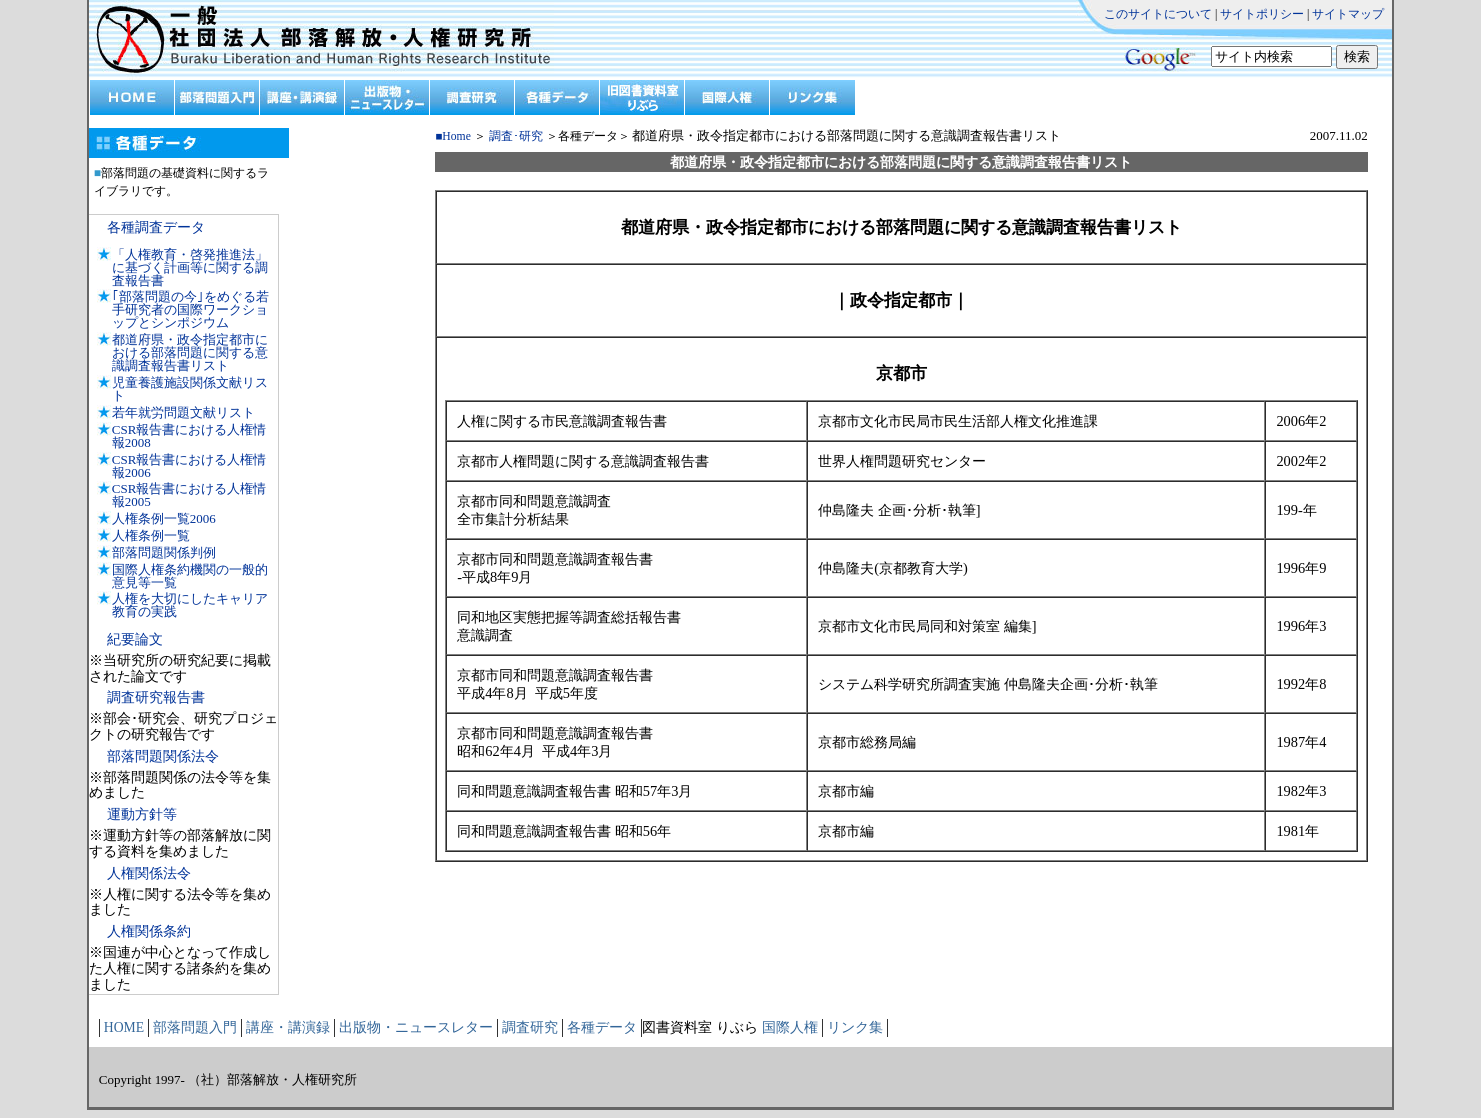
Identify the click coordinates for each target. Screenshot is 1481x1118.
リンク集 (855, 1027)
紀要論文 (135, 639)
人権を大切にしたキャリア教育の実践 (190, 605)
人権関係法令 (149, 873)
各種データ (602, 1027)
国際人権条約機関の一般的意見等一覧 (190, 576)
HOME (124, 1027)
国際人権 (790, 1027)
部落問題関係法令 (163, 756)
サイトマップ (1348, 14)
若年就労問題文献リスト (183, 412)
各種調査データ (156, 227)
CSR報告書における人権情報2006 (189, 466)
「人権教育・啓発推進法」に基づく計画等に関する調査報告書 (190, 267)
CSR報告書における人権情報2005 (189, 495)
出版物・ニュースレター (416, 1027)
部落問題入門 (195, 1027)
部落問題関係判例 (164, 552)
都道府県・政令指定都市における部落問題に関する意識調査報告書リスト (190, 352)
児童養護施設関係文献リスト (190, 389)
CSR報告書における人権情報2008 (189, 436)
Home (456, 136)
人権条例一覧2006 (164, 518)
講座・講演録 (288, 1027)
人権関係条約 (149, 931)
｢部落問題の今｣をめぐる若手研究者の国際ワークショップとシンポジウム (190, 309)
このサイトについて (1158, 14)
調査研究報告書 (156, 697)
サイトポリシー (1262, 14)
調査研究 (530, 1027)
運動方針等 (142, 814)
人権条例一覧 (151, 535)
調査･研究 (516, 136)
